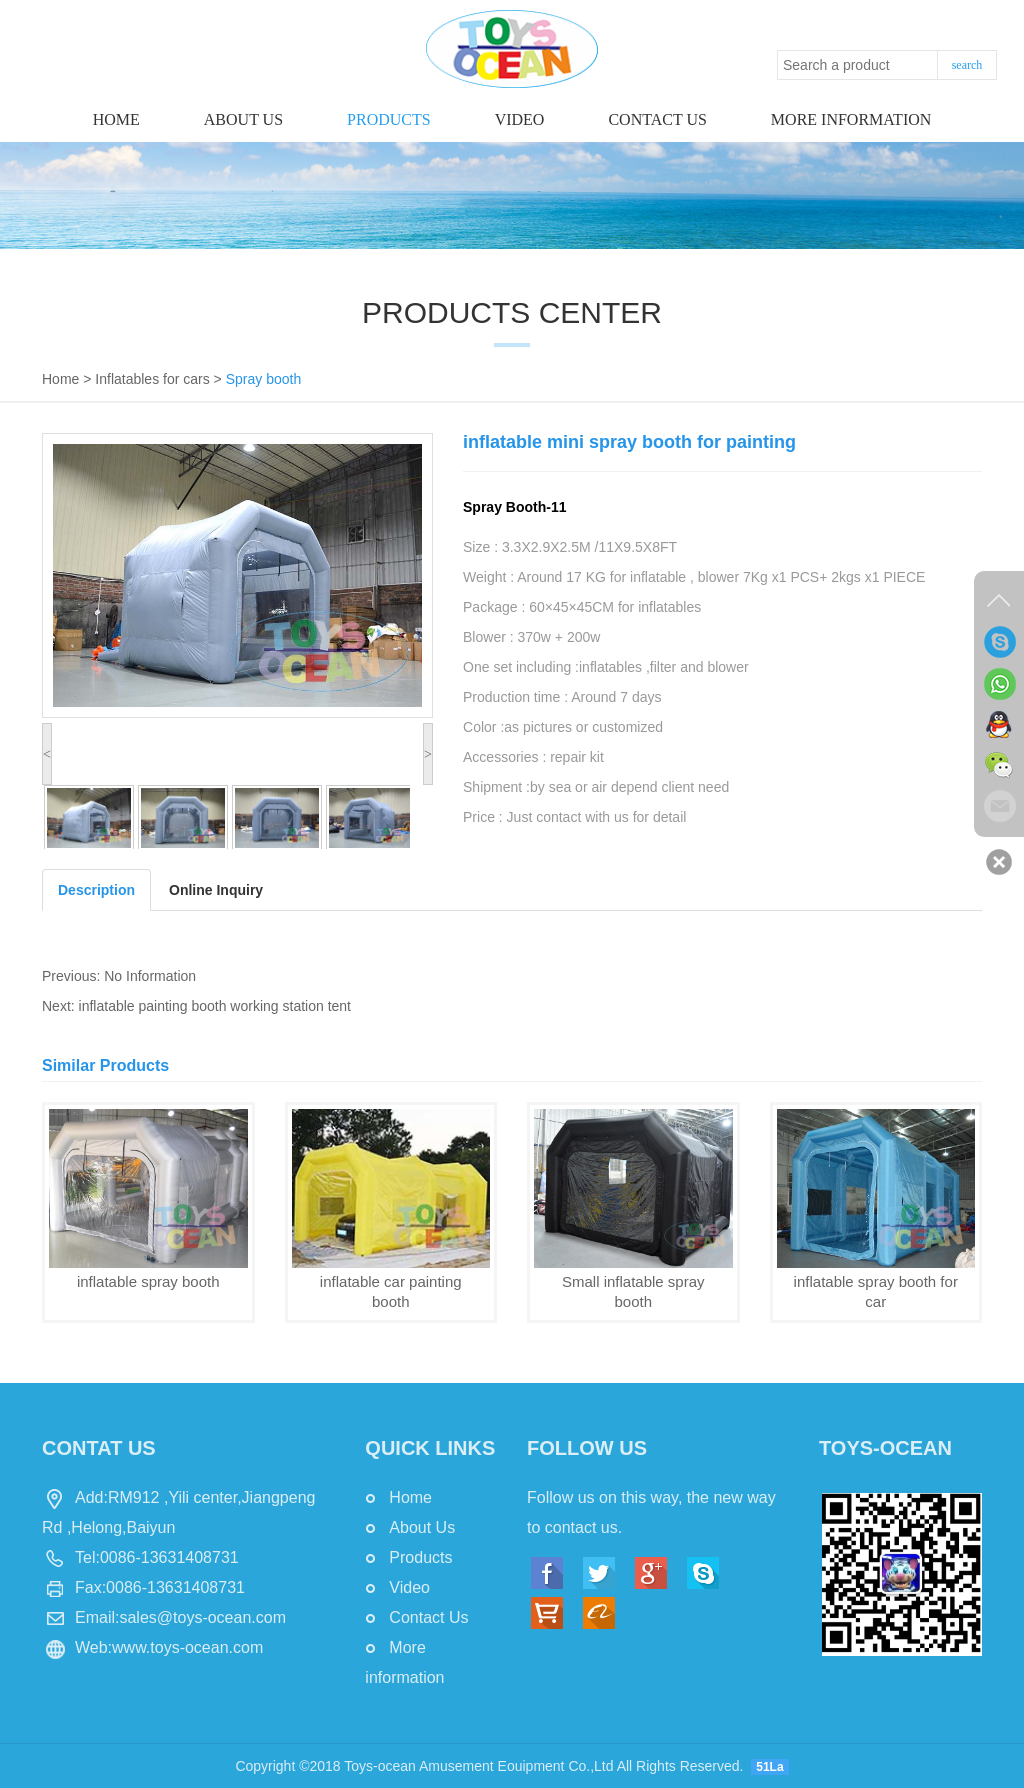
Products (389, 119)
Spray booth (264, 379)
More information (851, 119)
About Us (243, 119)
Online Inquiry (216, 890)
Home (116, 119)
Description (96, 890)
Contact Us (428, 1617)
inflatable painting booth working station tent (215, 1006)
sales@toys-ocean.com (202, 1617)
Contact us (657, 119)
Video (520, 119)
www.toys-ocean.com (187, 1647)
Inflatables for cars (152, 379)
